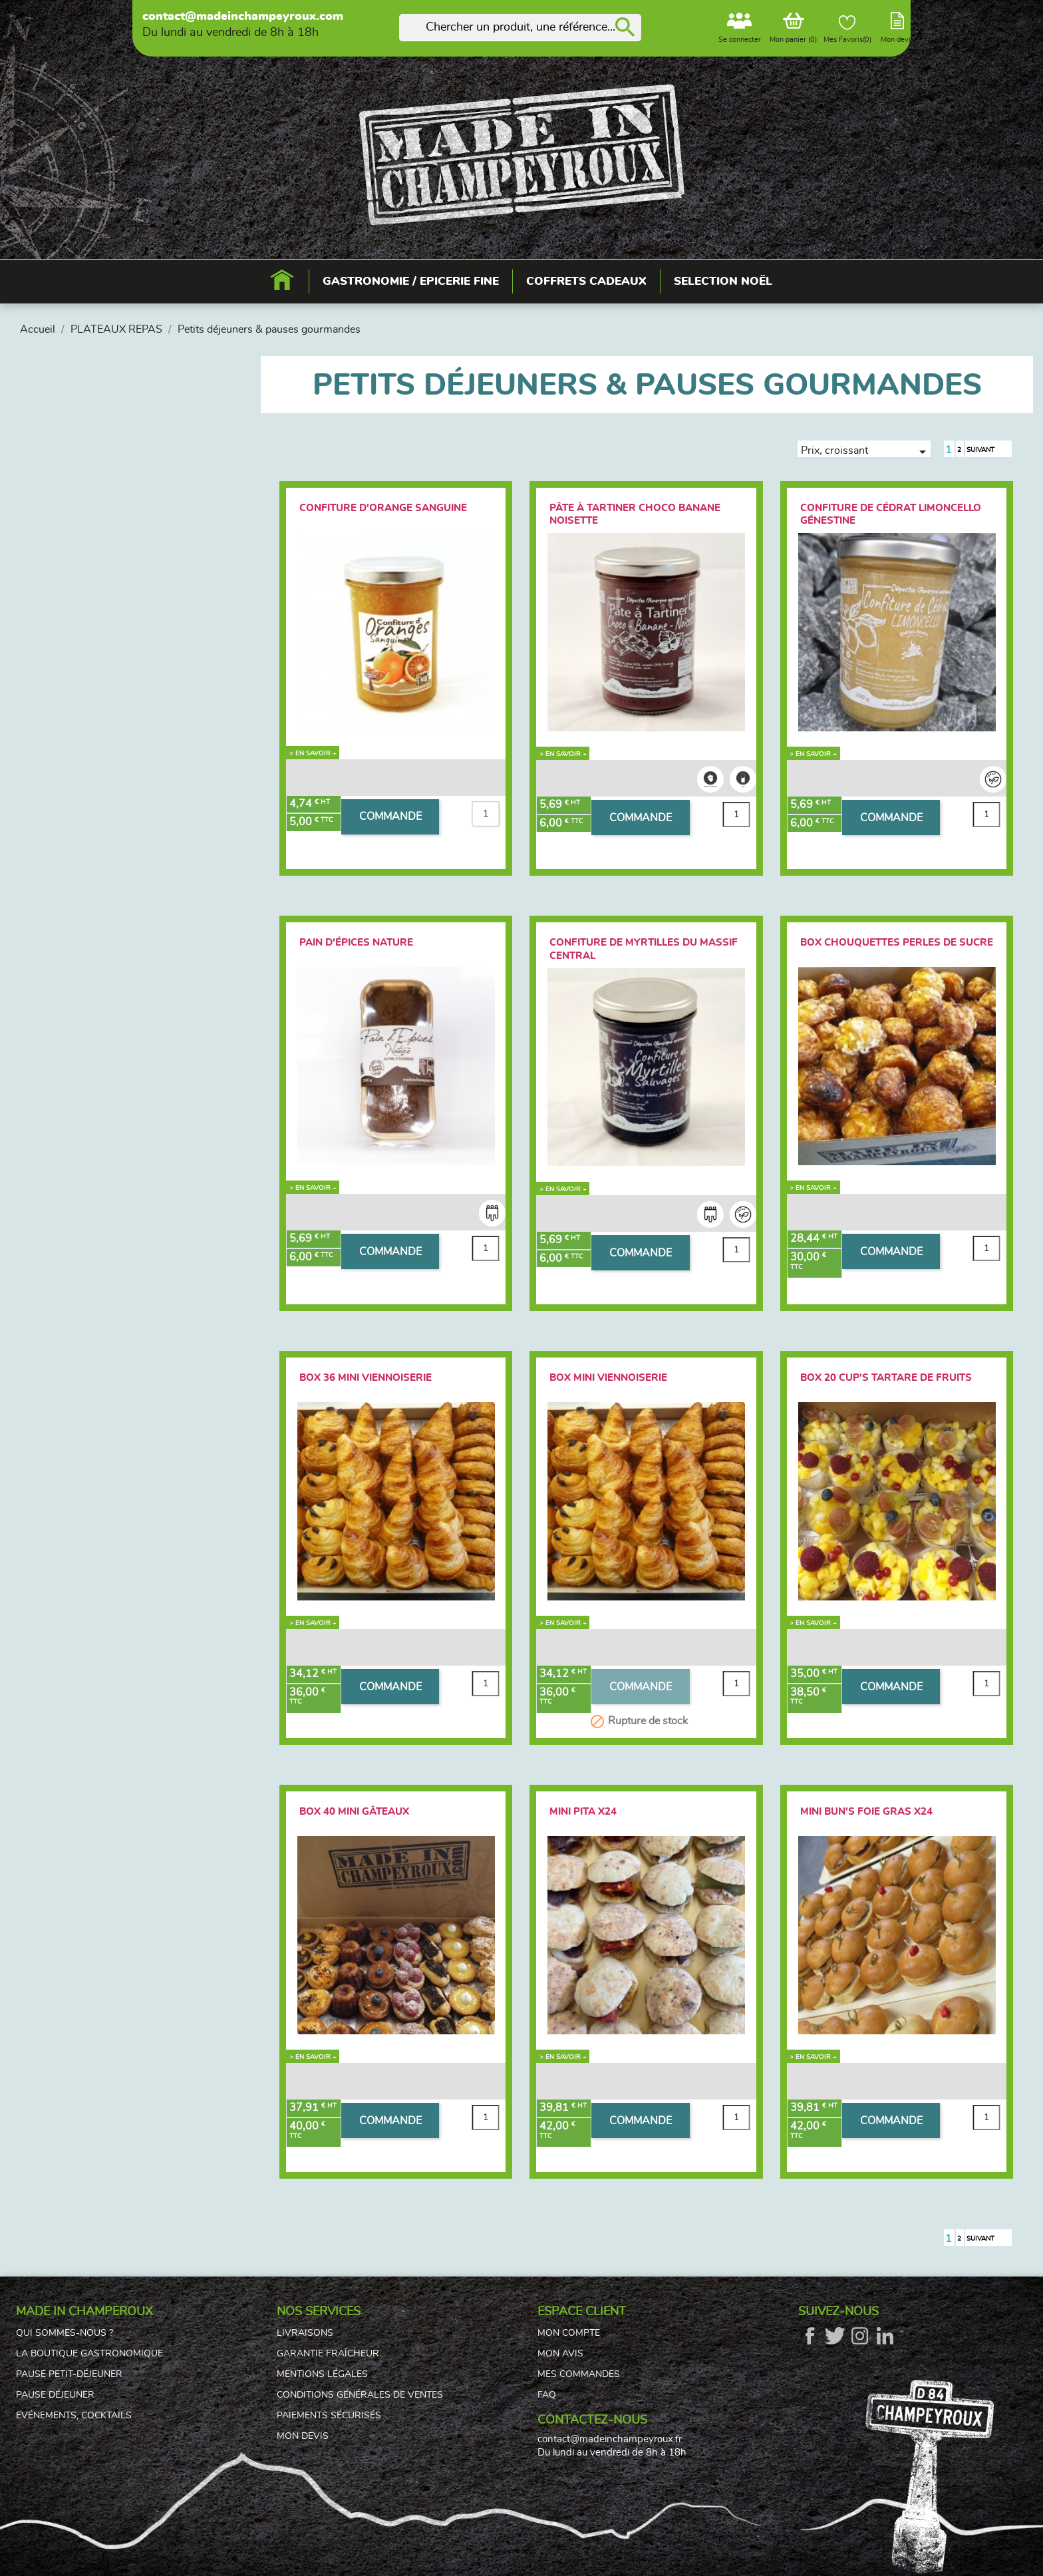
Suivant (988, 451)
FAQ (546, 2395)
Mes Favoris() (847, 29)
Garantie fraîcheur (328, 2353)
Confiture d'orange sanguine (383, 508)
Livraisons (305, 2333)
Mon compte (568, 2333)
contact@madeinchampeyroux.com (242, 17)
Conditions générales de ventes (360, 2395)
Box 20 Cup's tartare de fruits (886, 1378)
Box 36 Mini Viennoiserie (365, 1378)
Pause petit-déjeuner (69, 2374)
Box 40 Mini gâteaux (354, 1812)
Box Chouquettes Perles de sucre (896, 943)
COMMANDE (390, 816)
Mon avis (560, 2353)
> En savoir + (313, 753)
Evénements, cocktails (74, 2415)
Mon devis (303, 2436)
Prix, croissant (866, 450)
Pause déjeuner (55, 2395)
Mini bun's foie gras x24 (866, 1812)
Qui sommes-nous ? (64, 2333)
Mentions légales (322, 2374)
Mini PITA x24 (583, 1812)
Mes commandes (578, 2374)
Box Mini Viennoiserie (608, 1378)
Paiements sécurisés (329, 2415)
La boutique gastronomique (89, 2353)
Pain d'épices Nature (356, 943)
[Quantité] (486, 813)
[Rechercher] (520, 27)
